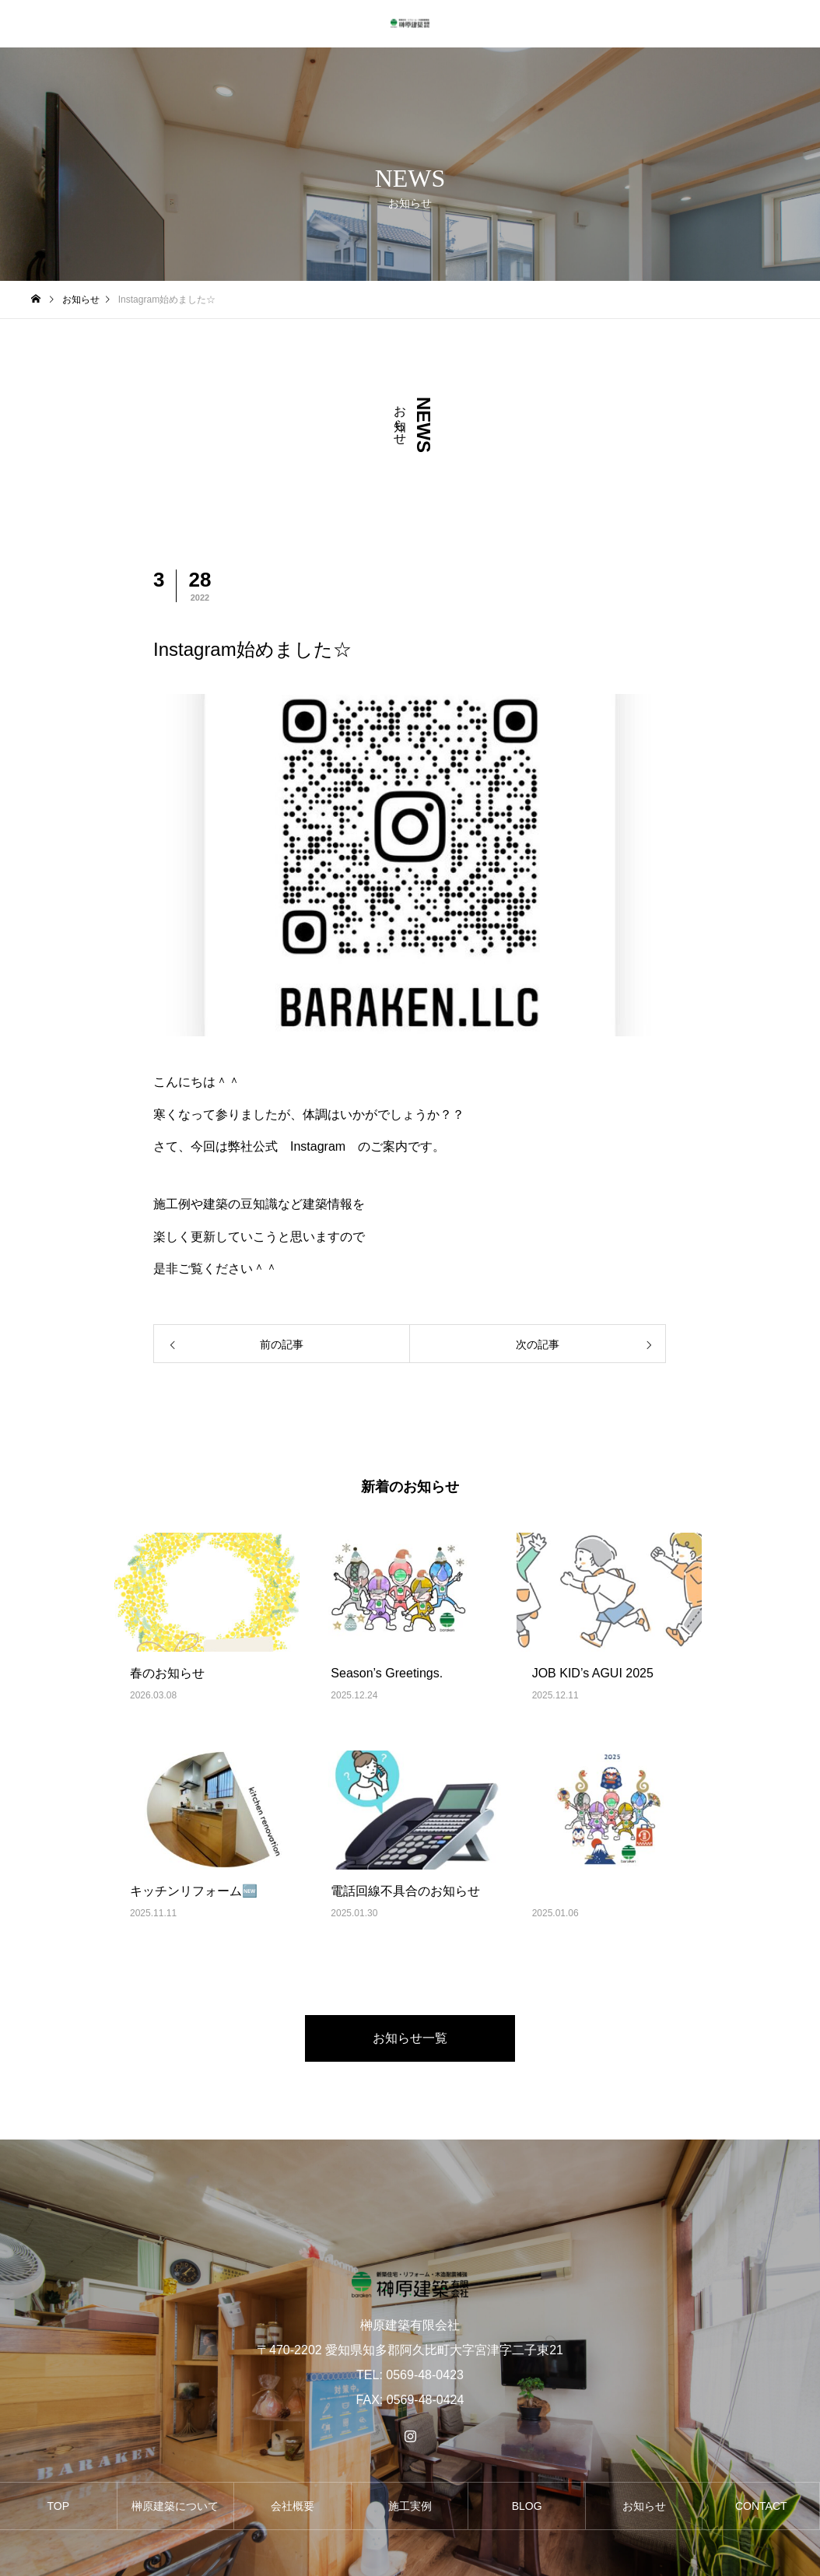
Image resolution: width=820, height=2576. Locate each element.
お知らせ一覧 (410, 2038)
